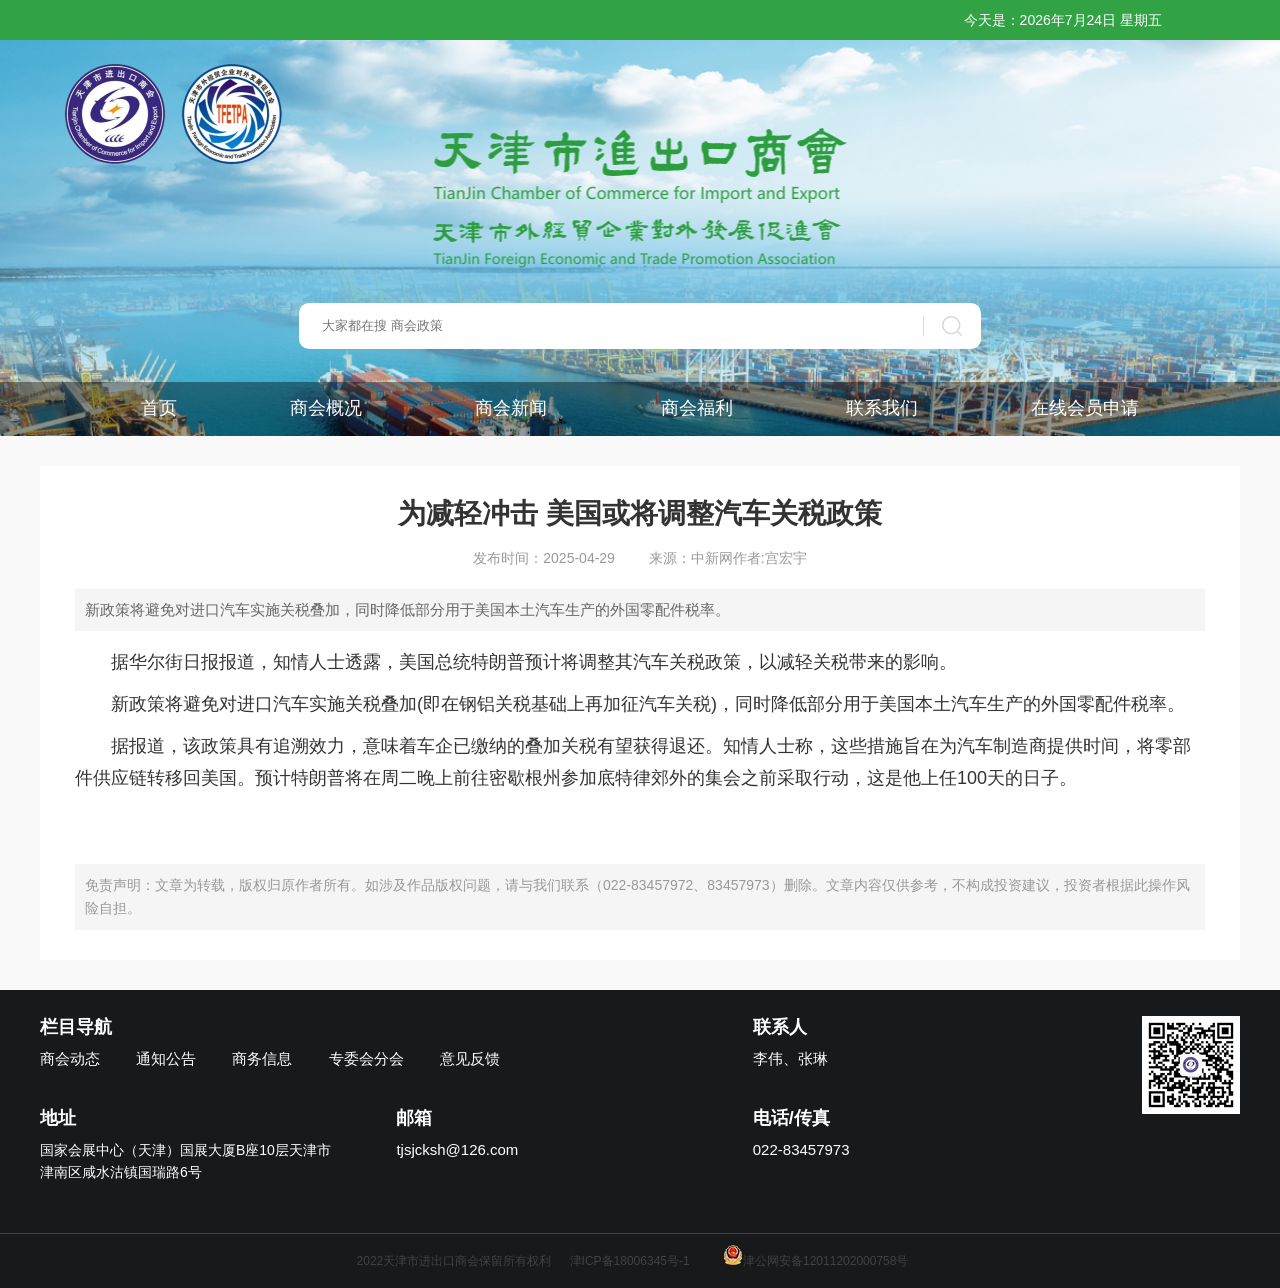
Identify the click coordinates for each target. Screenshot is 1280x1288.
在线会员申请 (1085, 408)
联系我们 (882, 408)
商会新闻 (511, 408)
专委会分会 (366, 1058)
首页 (159, 408)
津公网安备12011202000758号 (815, 1261)
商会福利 (697, 408)
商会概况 (326, 408)
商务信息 (262, 1058)
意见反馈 (470, 1058)
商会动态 (70, 1058)
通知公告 (166, 1058)
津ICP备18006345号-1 (630, 1261)
